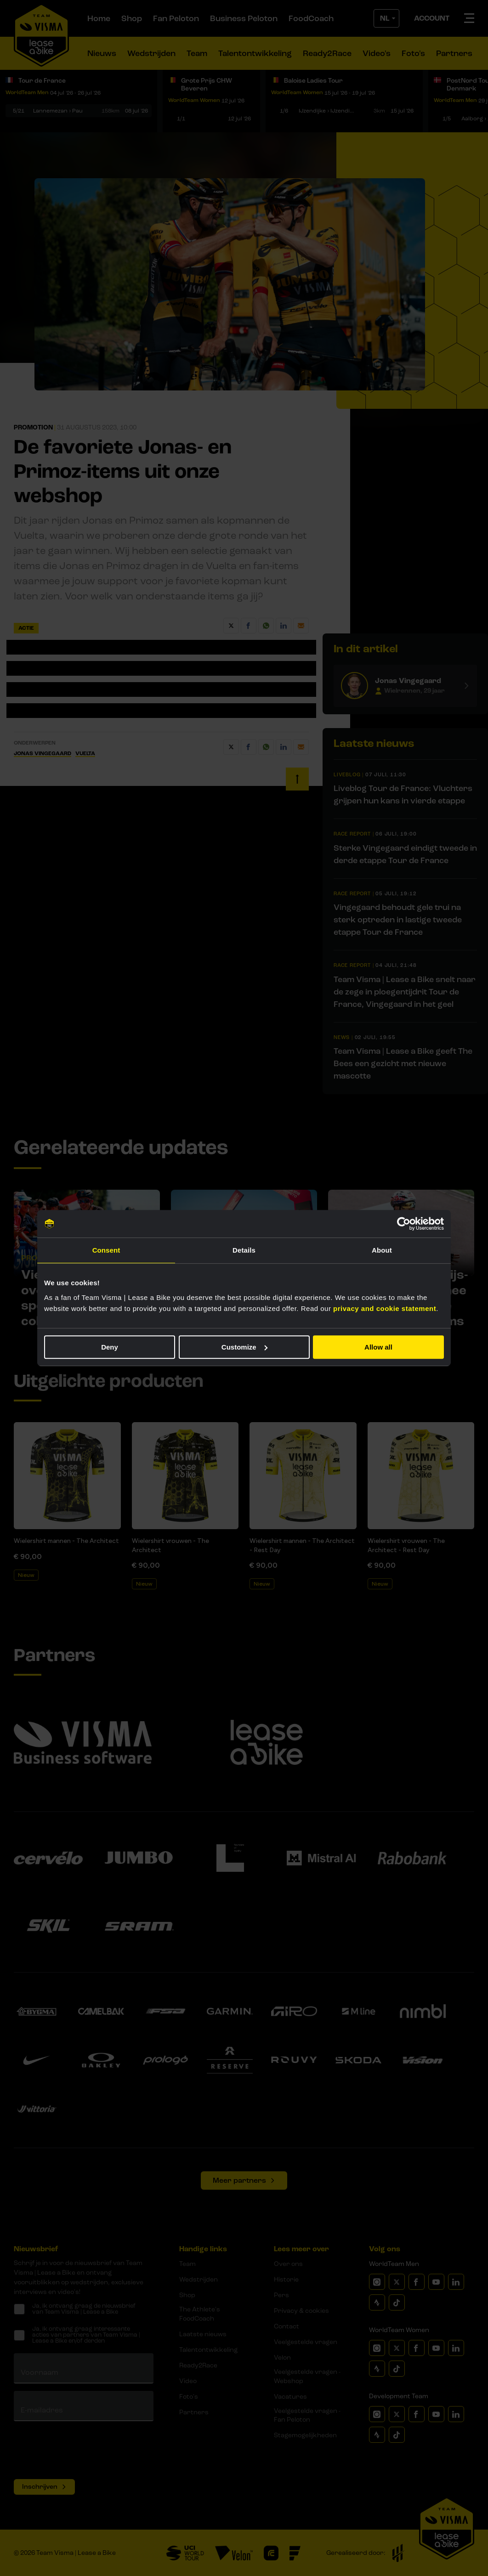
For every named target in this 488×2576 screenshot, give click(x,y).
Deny (109, 1347)
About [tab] (382, 1250)
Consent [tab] (106, 1250)
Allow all (378, 1347)
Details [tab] (244, 1250)
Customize (244, 1347)
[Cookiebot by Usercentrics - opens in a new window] (403, 1224)
